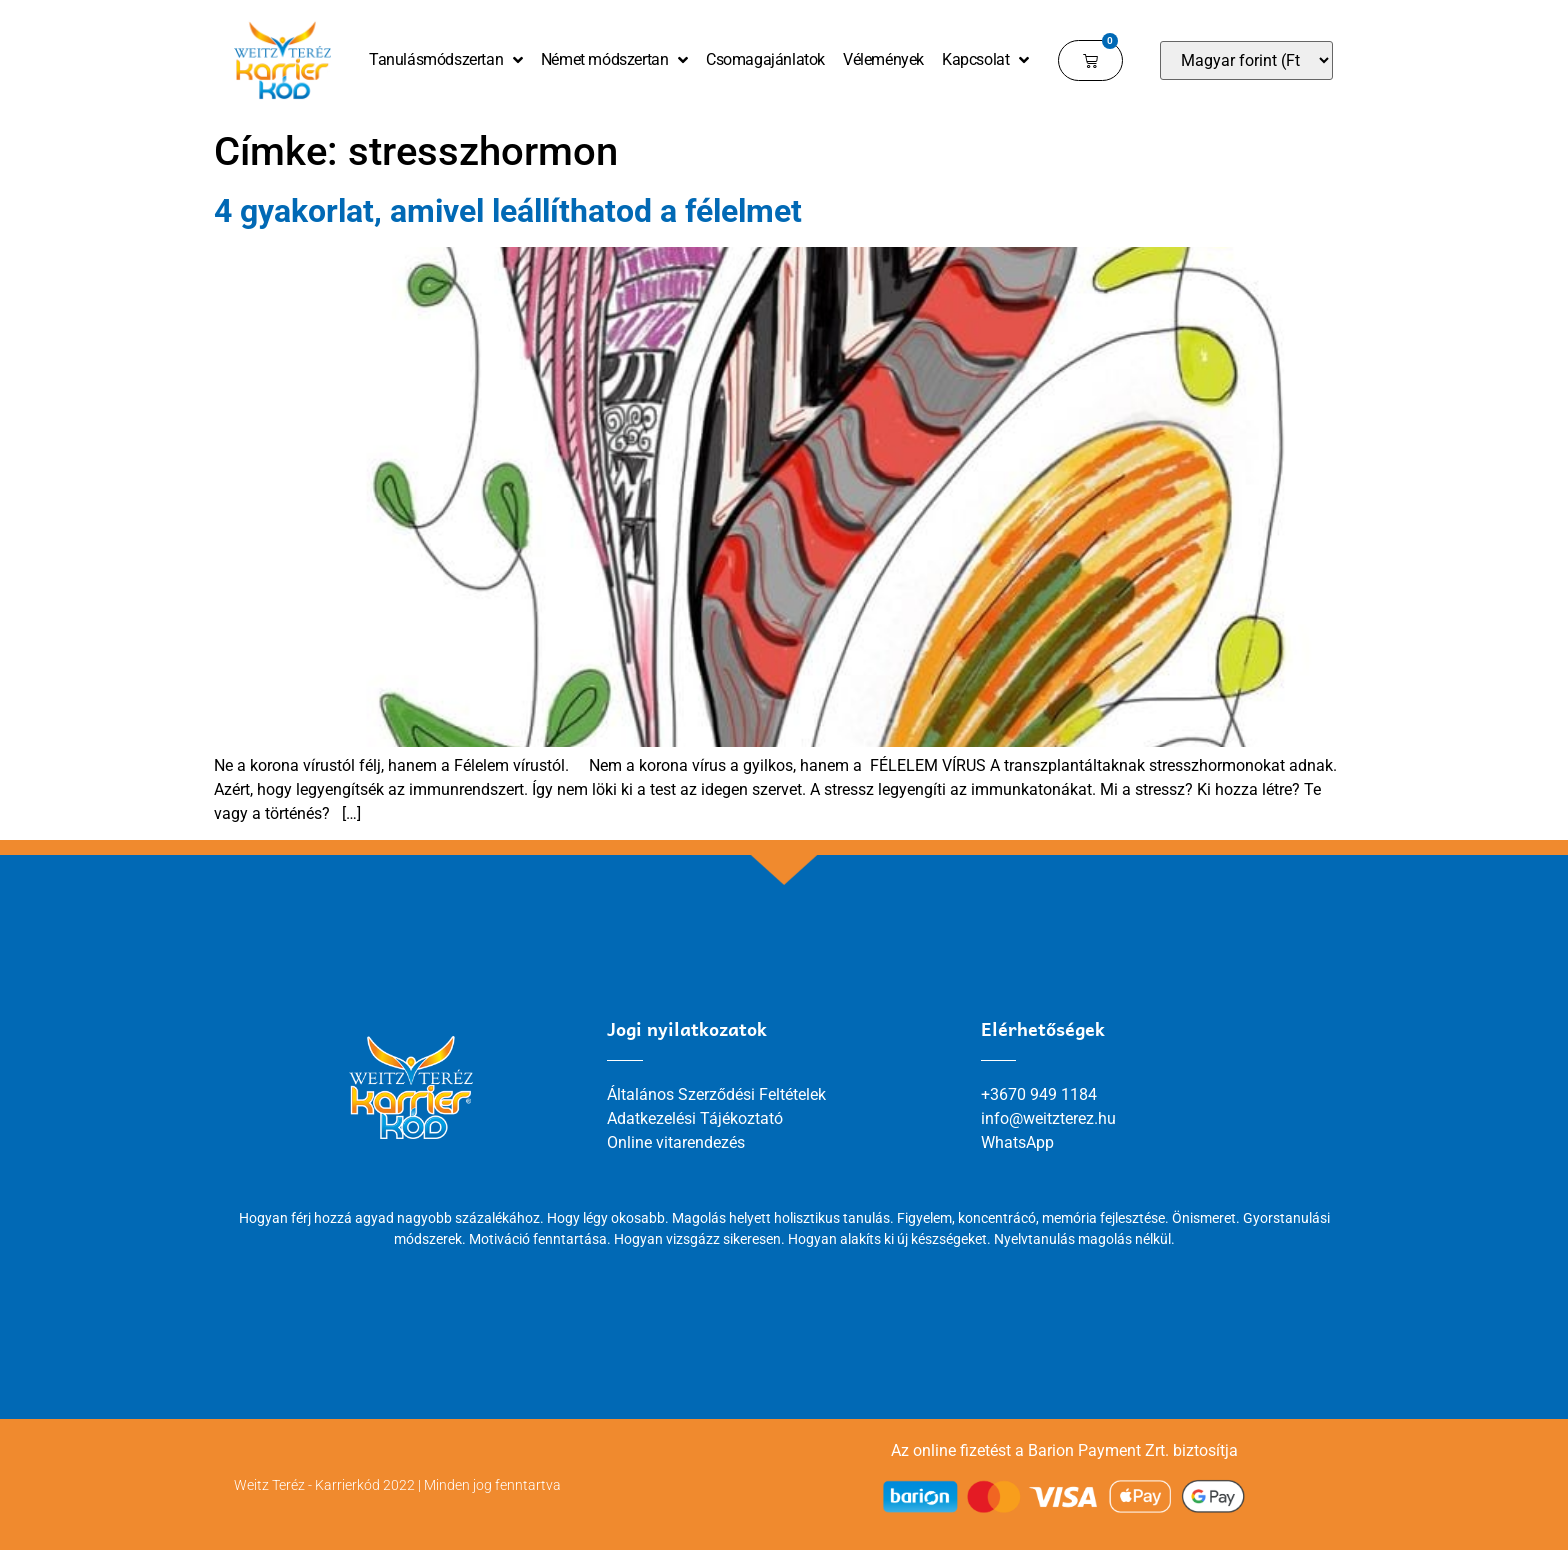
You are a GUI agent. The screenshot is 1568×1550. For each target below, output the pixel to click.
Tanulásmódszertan (446, 60)
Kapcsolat (985, 60)
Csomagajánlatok (765, 59)
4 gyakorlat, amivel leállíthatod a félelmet (508, 211)
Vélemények (883, 59)
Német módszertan (614, 60)
